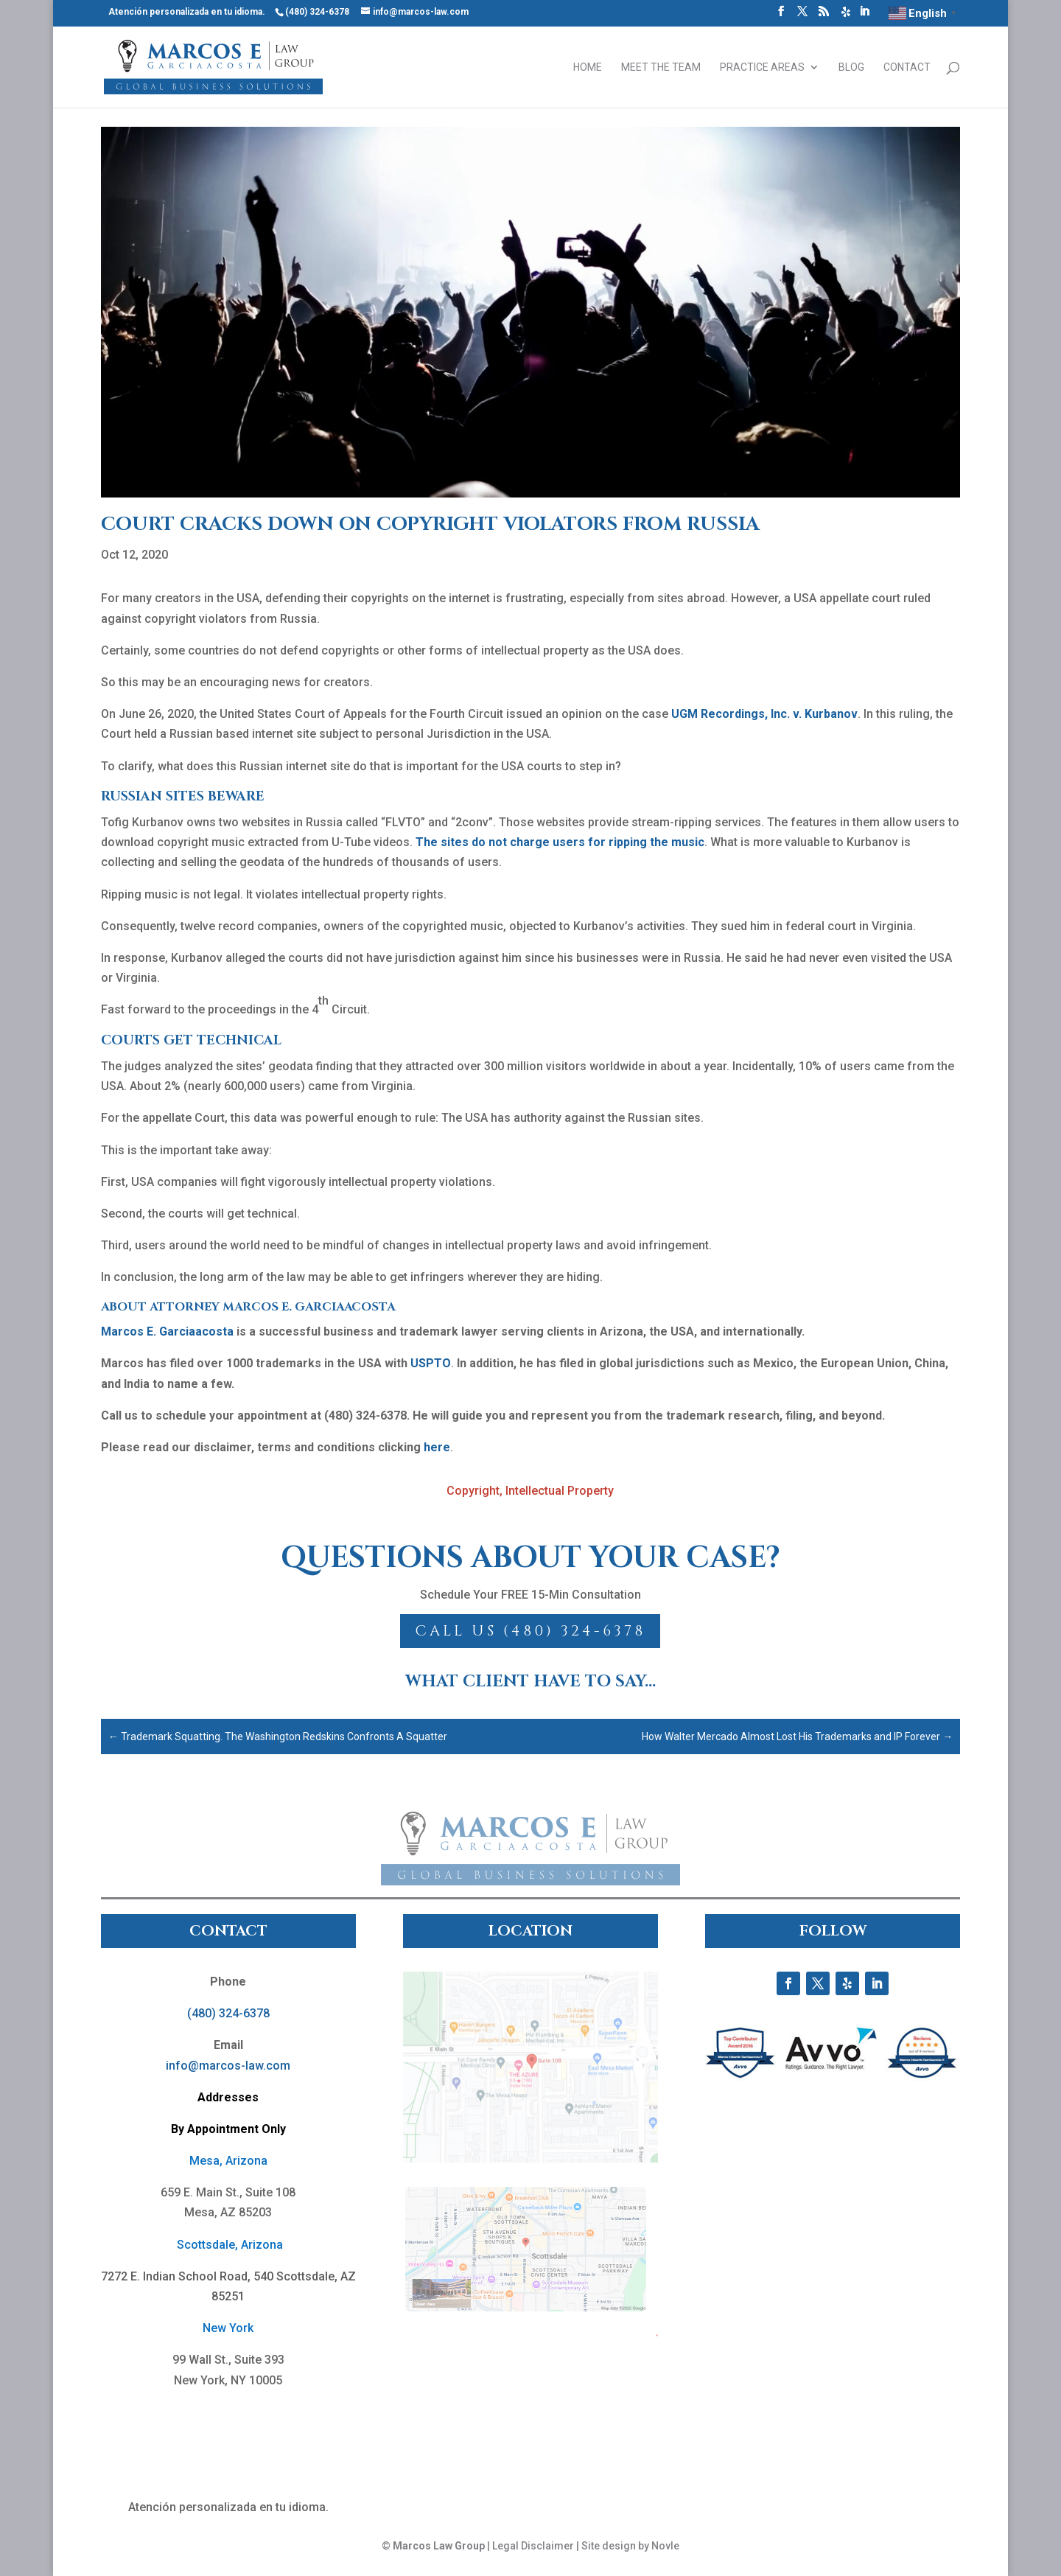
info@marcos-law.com (228, 2066)
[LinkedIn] (864, 15)
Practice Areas (762, 67)
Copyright (473, 1491)
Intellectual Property (559, 1491)
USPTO (430, 1363)
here (437, 1447)
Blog (851, 67)
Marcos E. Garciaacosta (167, 1331)
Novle (665, 2546)
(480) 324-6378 (228, 2013)
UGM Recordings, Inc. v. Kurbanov (764, 714)
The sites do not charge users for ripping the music (560, 842)
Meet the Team (661, 67)
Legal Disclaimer (533, 2546)
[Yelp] (846, 16)
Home (587, 67)
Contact (907, 67)
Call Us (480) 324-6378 (530, 1631)
